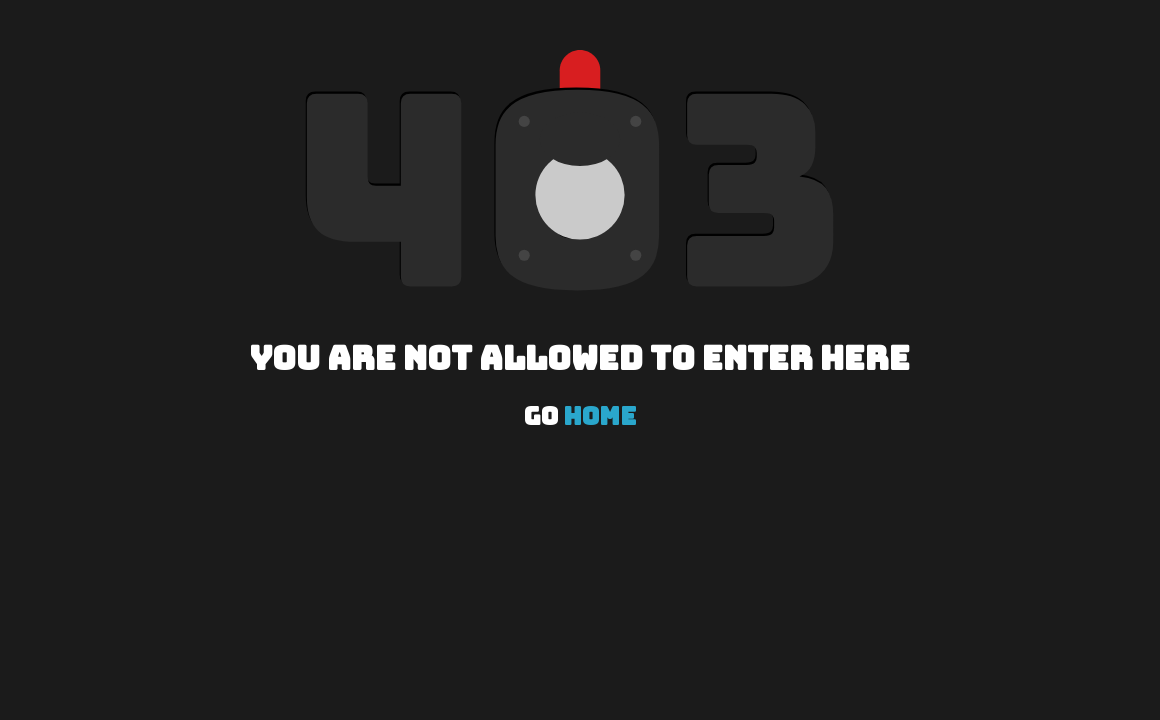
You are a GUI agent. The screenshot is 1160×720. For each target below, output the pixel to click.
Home (599, 416)
